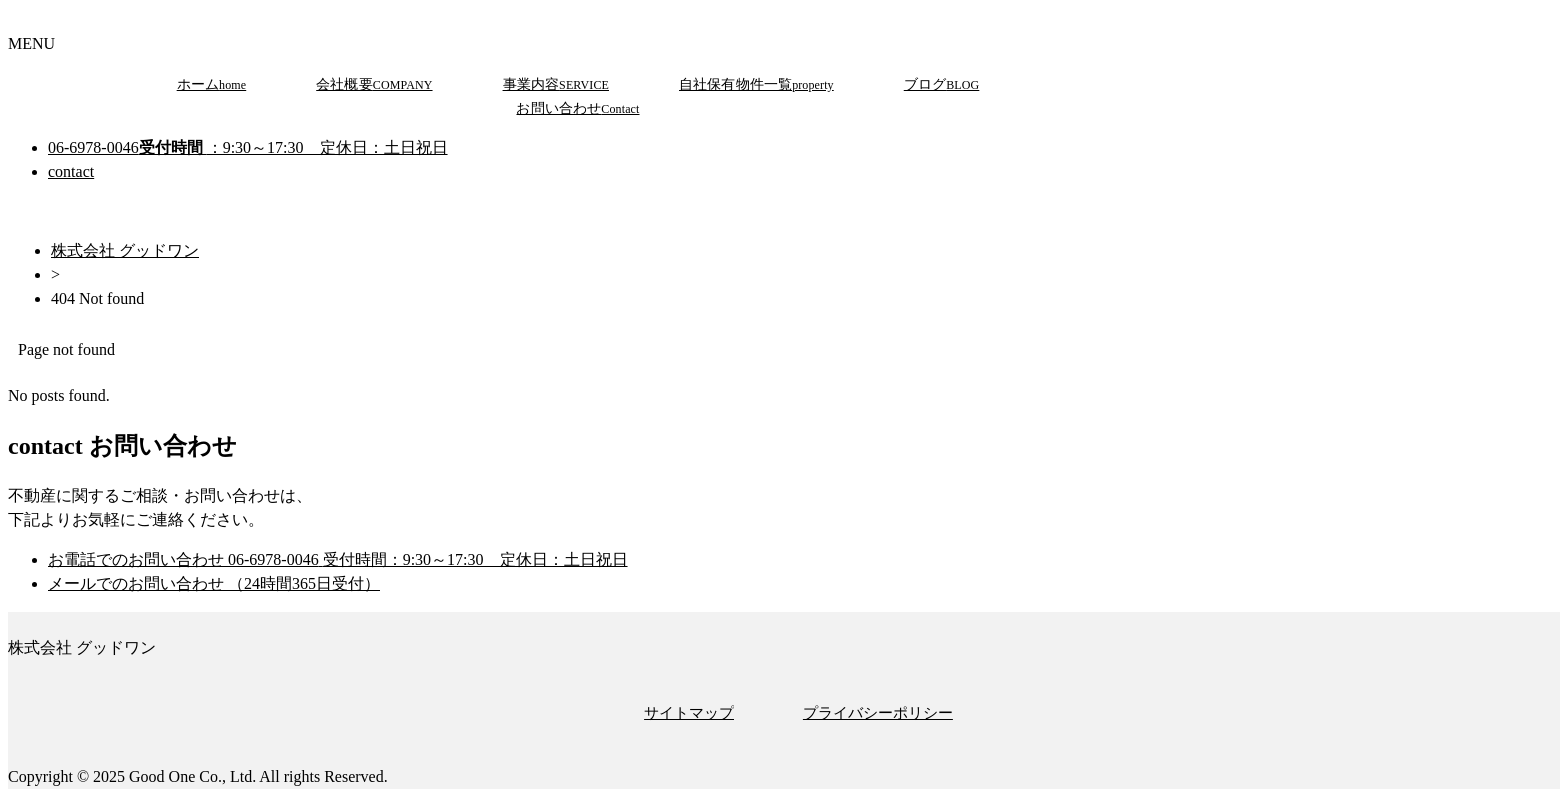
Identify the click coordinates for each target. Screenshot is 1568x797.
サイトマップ (689, 712)
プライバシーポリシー (878, 712)
